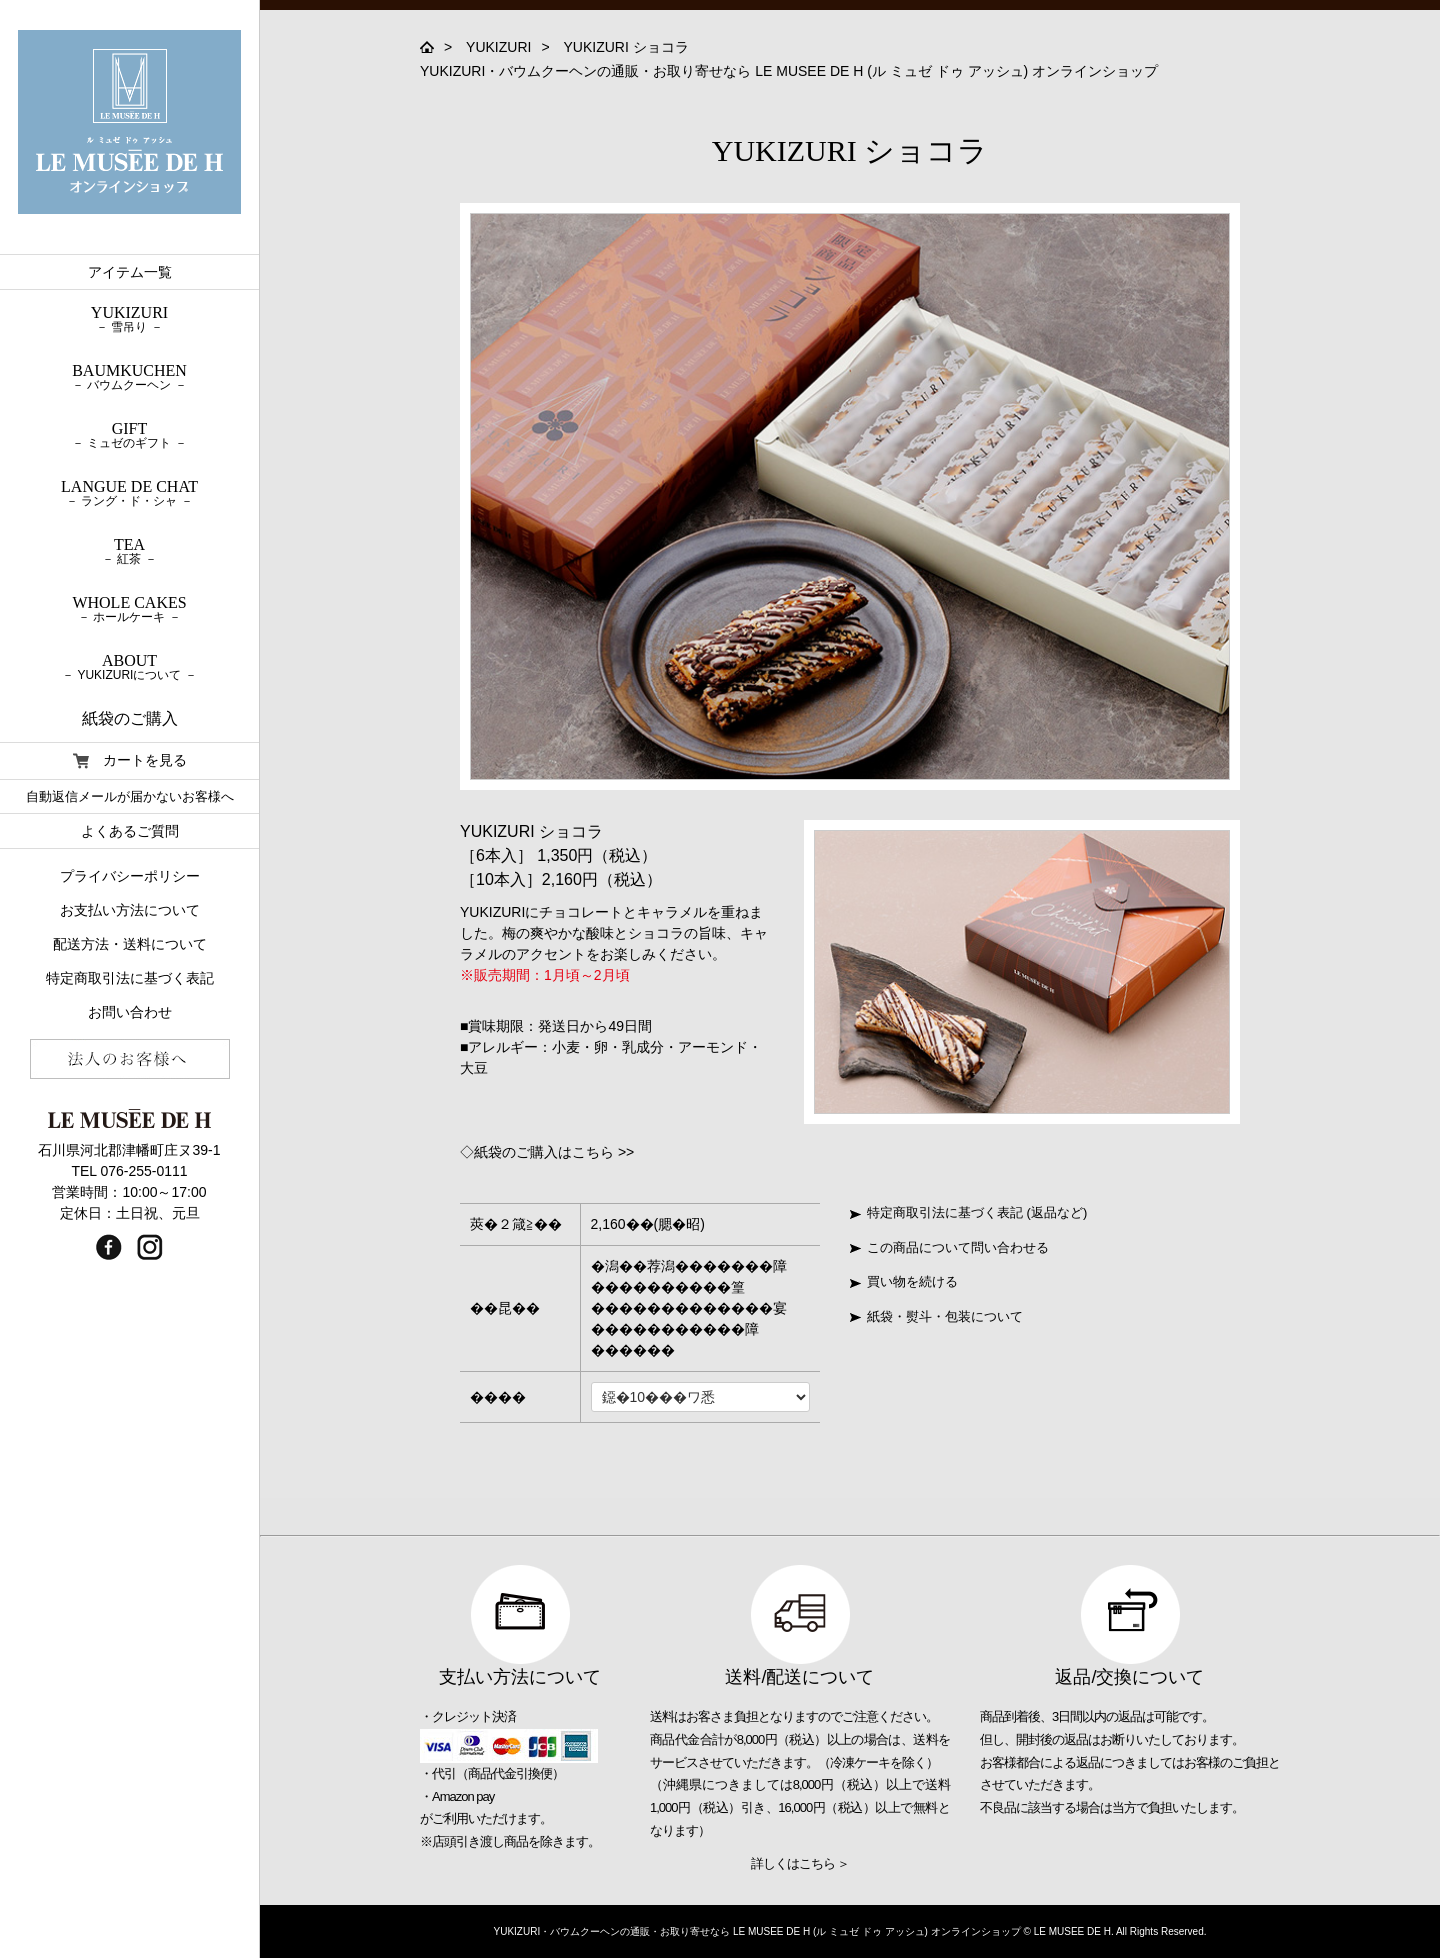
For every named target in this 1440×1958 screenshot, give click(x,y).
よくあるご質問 (130, 831)
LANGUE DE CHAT (129, 493)
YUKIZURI (498, 47)
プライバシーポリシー (130, 876)
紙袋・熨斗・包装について (936, 1316)
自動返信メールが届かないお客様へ (130, 796)
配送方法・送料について (130, 944)
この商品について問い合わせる (949, 1247)
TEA (129, 551)
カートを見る (130, 760)
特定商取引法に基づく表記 (130, 978)
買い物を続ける (904, 1281)
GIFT (129, 435)
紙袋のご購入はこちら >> (554, 1152)
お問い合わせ (130, 1012)
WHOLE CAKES (129, 609)
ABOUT (129, 667)
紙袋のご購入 (130, 718)
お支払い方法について (130, 910)
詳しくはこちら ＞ (800, 1863)
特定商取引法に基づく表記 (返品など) (968, 1212)
